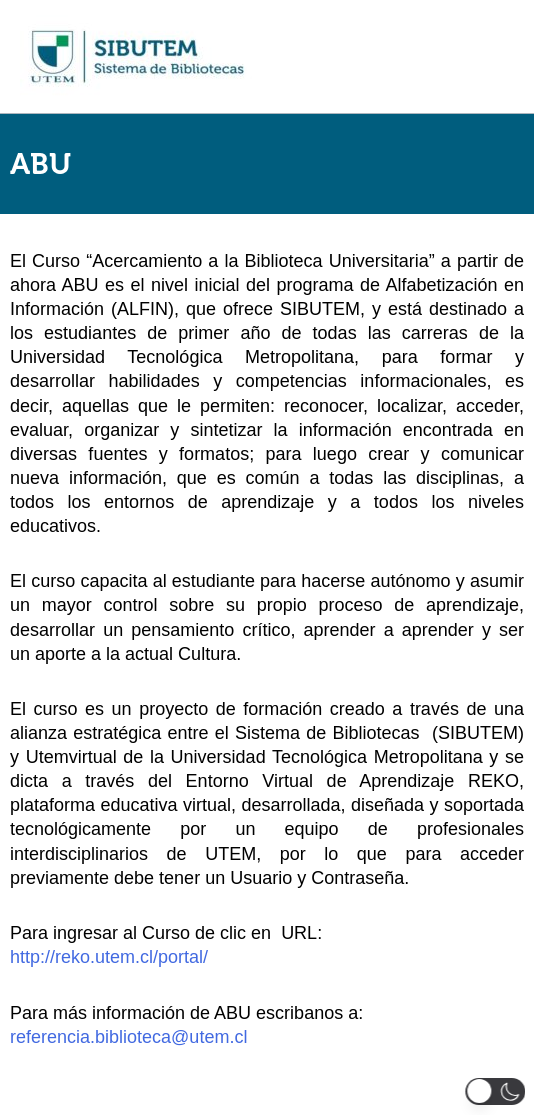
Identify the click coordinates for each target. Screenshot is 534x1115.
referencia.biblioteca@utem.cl (128, 1037)
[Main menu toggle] (493, 57)
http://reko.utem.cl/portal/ (109, 957)
